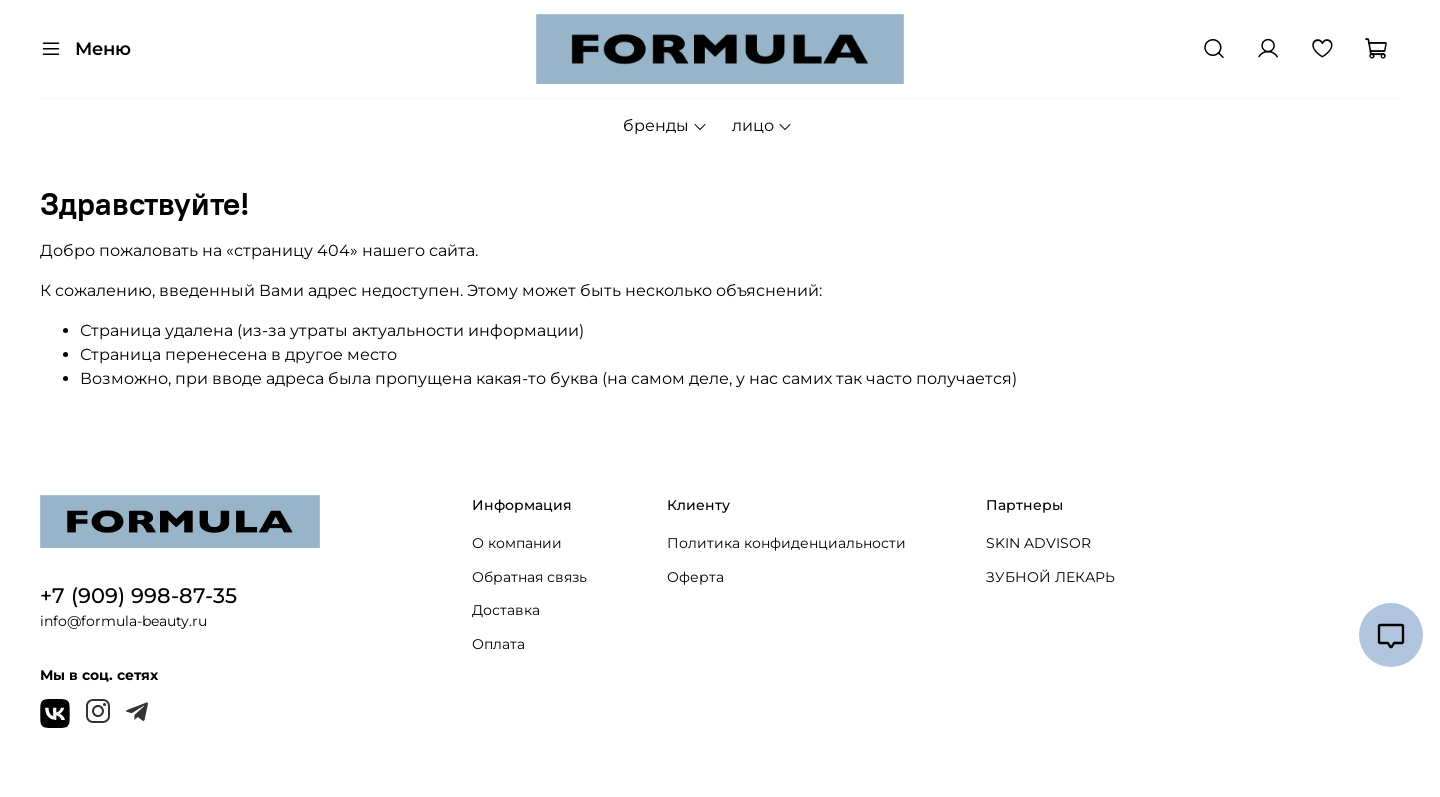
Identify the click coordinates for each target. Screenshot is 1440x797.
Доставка (506, 610)
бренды (665, 125)
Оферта (695, 577)
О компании (517, 543)
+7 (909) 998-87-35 (138, 595)
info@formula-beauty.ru (123, 621)
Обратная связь (529, 577)
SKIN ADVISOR (1038, 543)
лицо (762, 125)
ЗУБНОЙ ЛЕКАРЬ (1050, 577)
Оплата (498, 644)
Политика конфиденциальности (786, 543)
